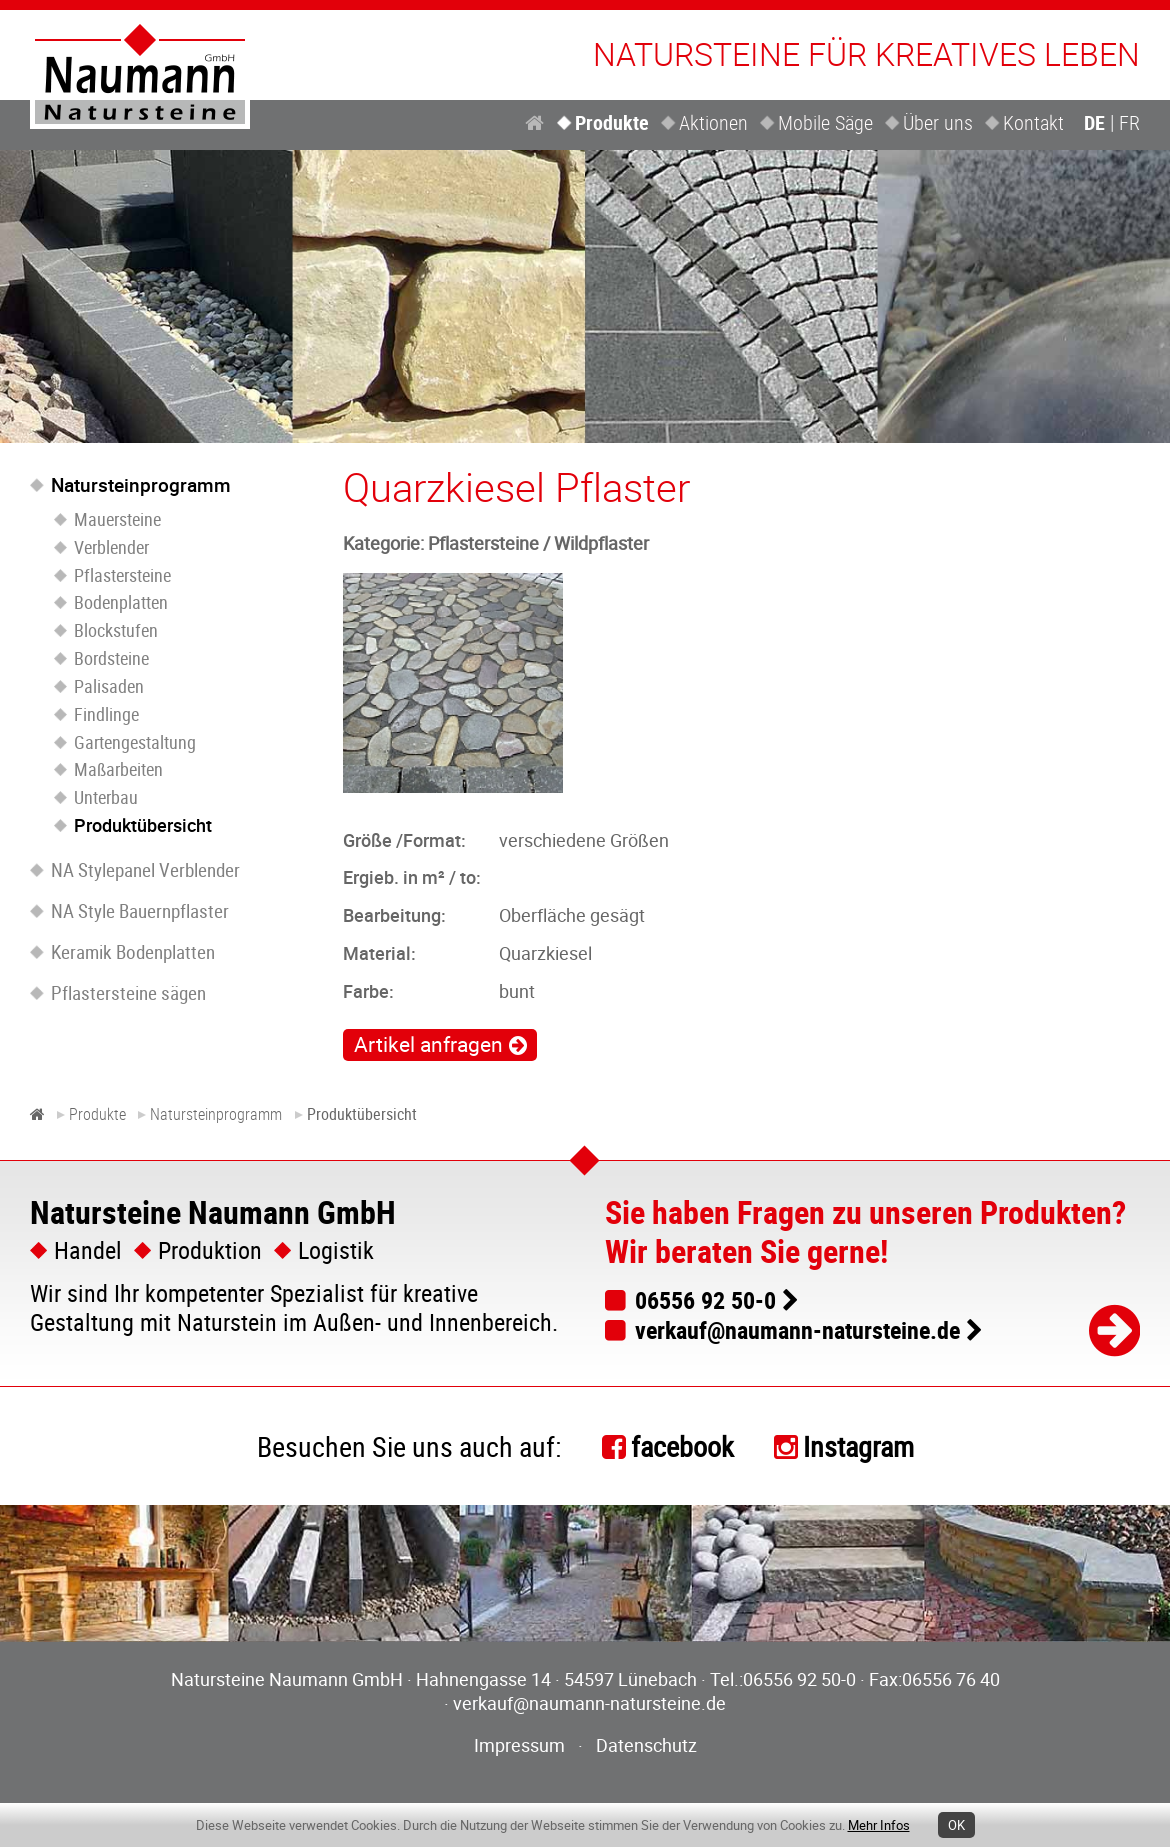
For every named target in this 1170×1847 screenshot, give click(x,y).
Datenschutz (646, 1745)
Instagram (858, 1446)
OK (956, 1825)
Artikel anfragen (428, 1044)
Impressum (519, 1745)
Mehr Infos (879, 1825)
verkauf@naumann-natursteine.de (797, 1330)
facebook (682, 1446)
